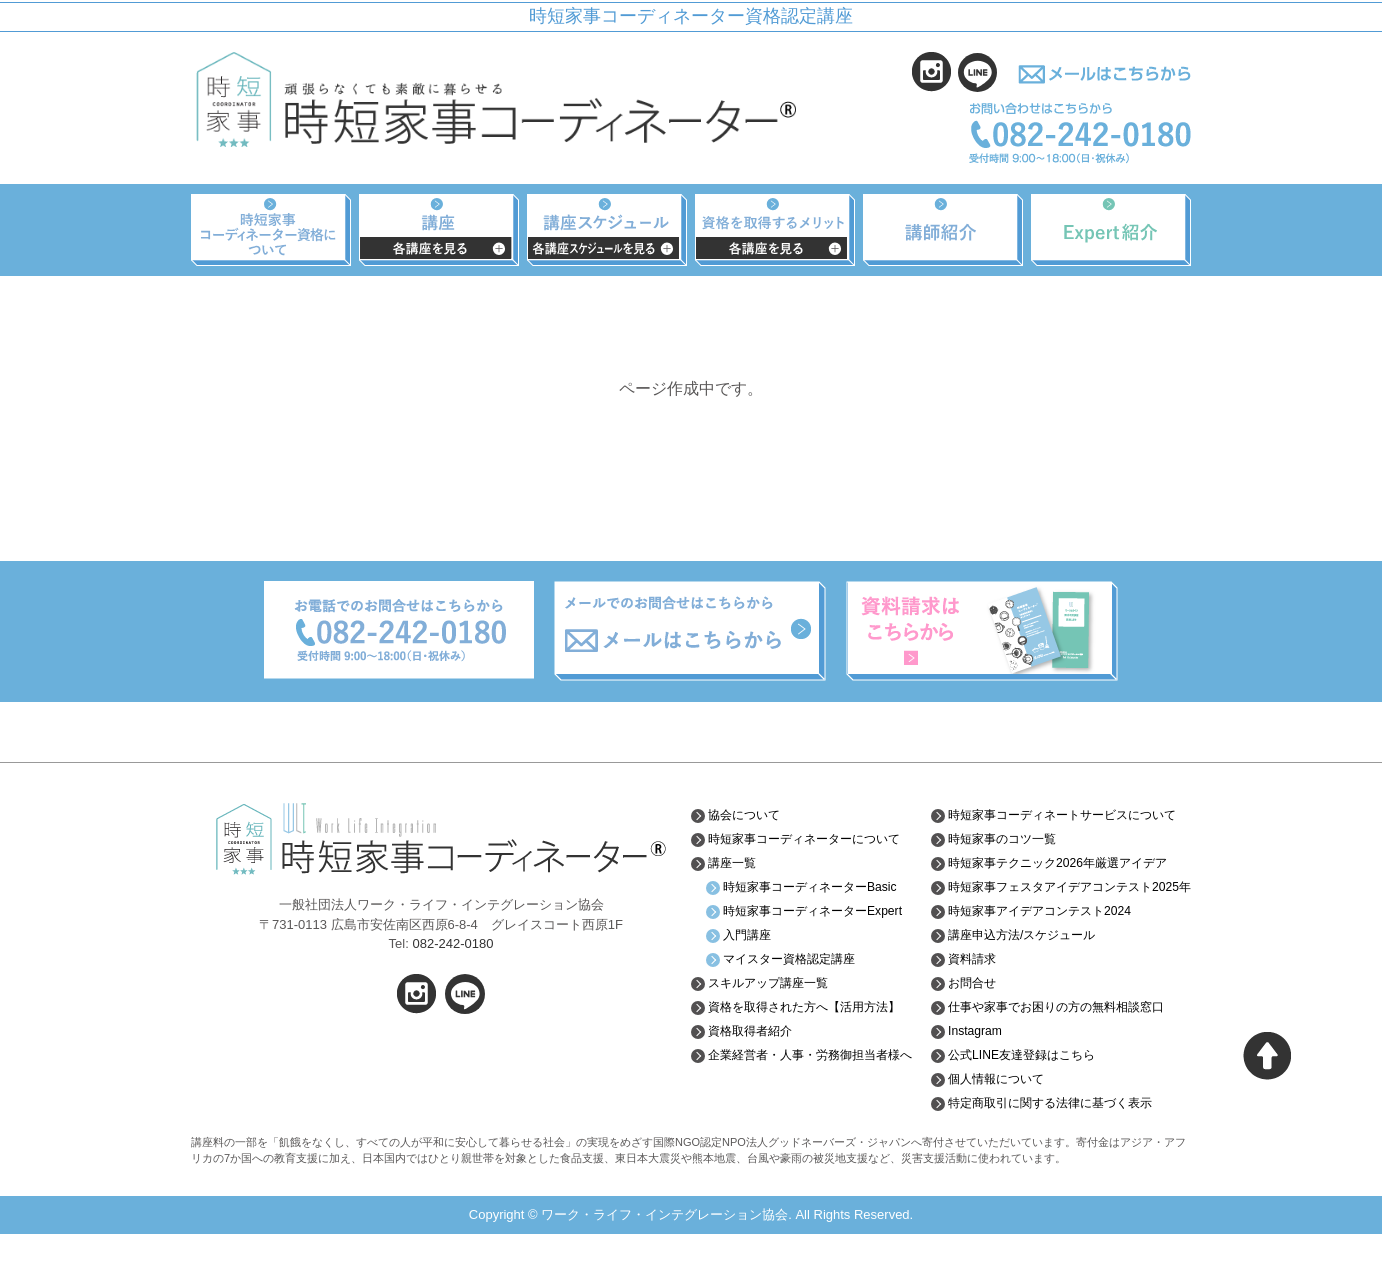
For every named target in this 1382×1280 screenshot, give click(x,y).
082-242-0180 (452, 943)
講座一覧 (736, 878)
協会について (750, 815)
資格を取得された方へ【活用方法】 (806, 1060)
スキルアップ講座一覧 (778, 1029)
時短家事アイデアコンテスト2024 (1044, 957)
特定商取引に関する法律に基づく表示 (1057, 1149)
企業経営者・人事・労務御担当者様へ (813, 1123)
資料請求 (966, 1005)
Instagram (969, 1077)
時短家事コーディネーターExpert (807, 949)
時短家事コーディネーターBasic (807, 909)
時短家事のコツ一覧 (1001, 854)
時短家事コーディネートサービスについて (1064, 822)
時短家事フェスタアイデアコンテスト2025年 (1057, 925)
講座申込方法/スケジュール (1024, 981)
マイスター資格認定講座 (800, 1005)
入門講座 (751, 981)
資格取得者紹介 (757, 1092)
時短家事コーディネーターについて (813, 846)
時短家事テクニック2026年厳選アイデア (1058, 885)
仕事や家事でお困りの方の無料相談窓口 (1064, 1053)
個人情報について (994, 1125)
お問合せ (966, 1029)
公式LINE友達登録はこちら (1023, 1101)
